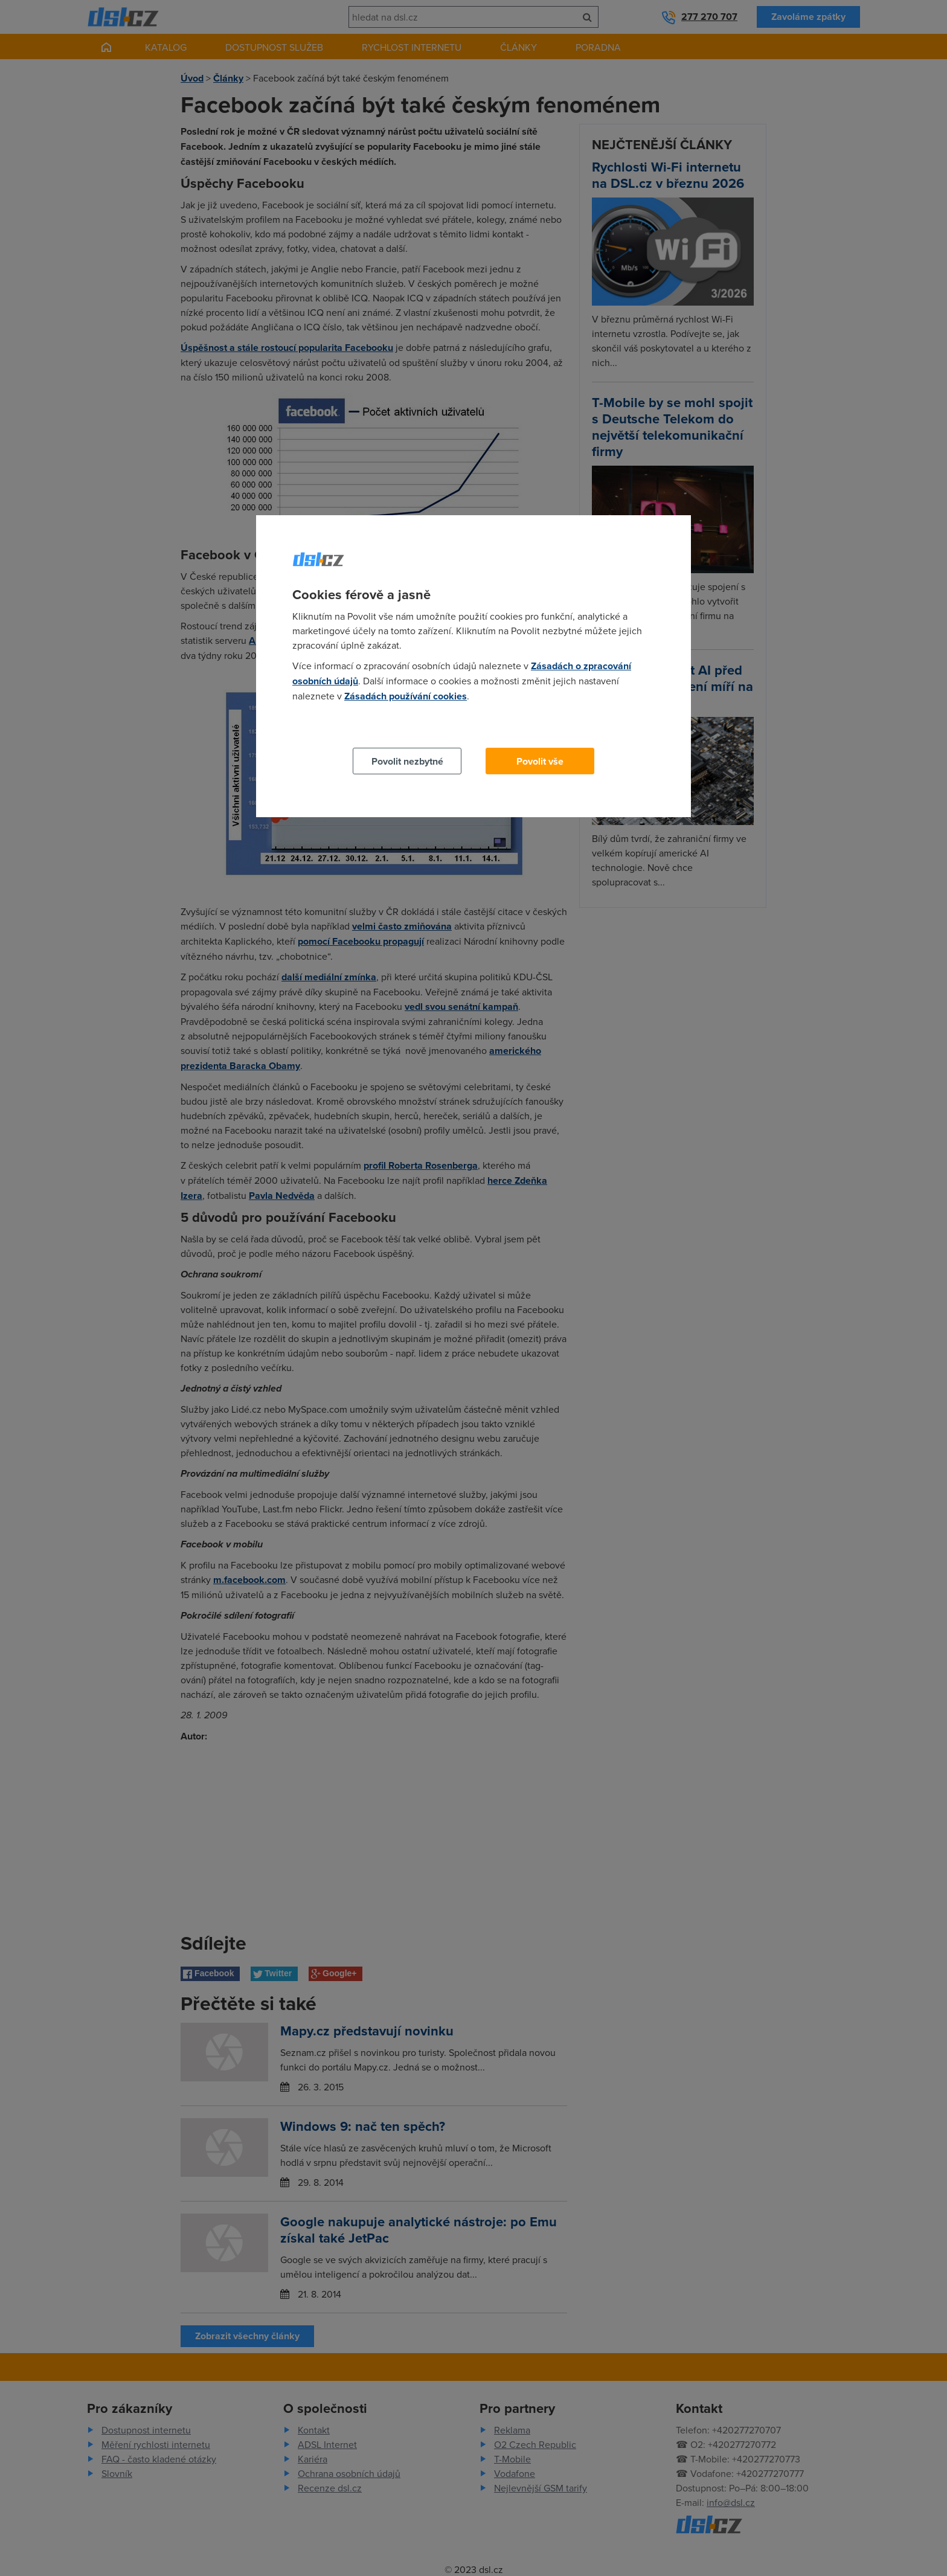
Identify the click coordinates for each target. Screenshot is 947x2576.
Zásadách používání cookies (405, 696)
